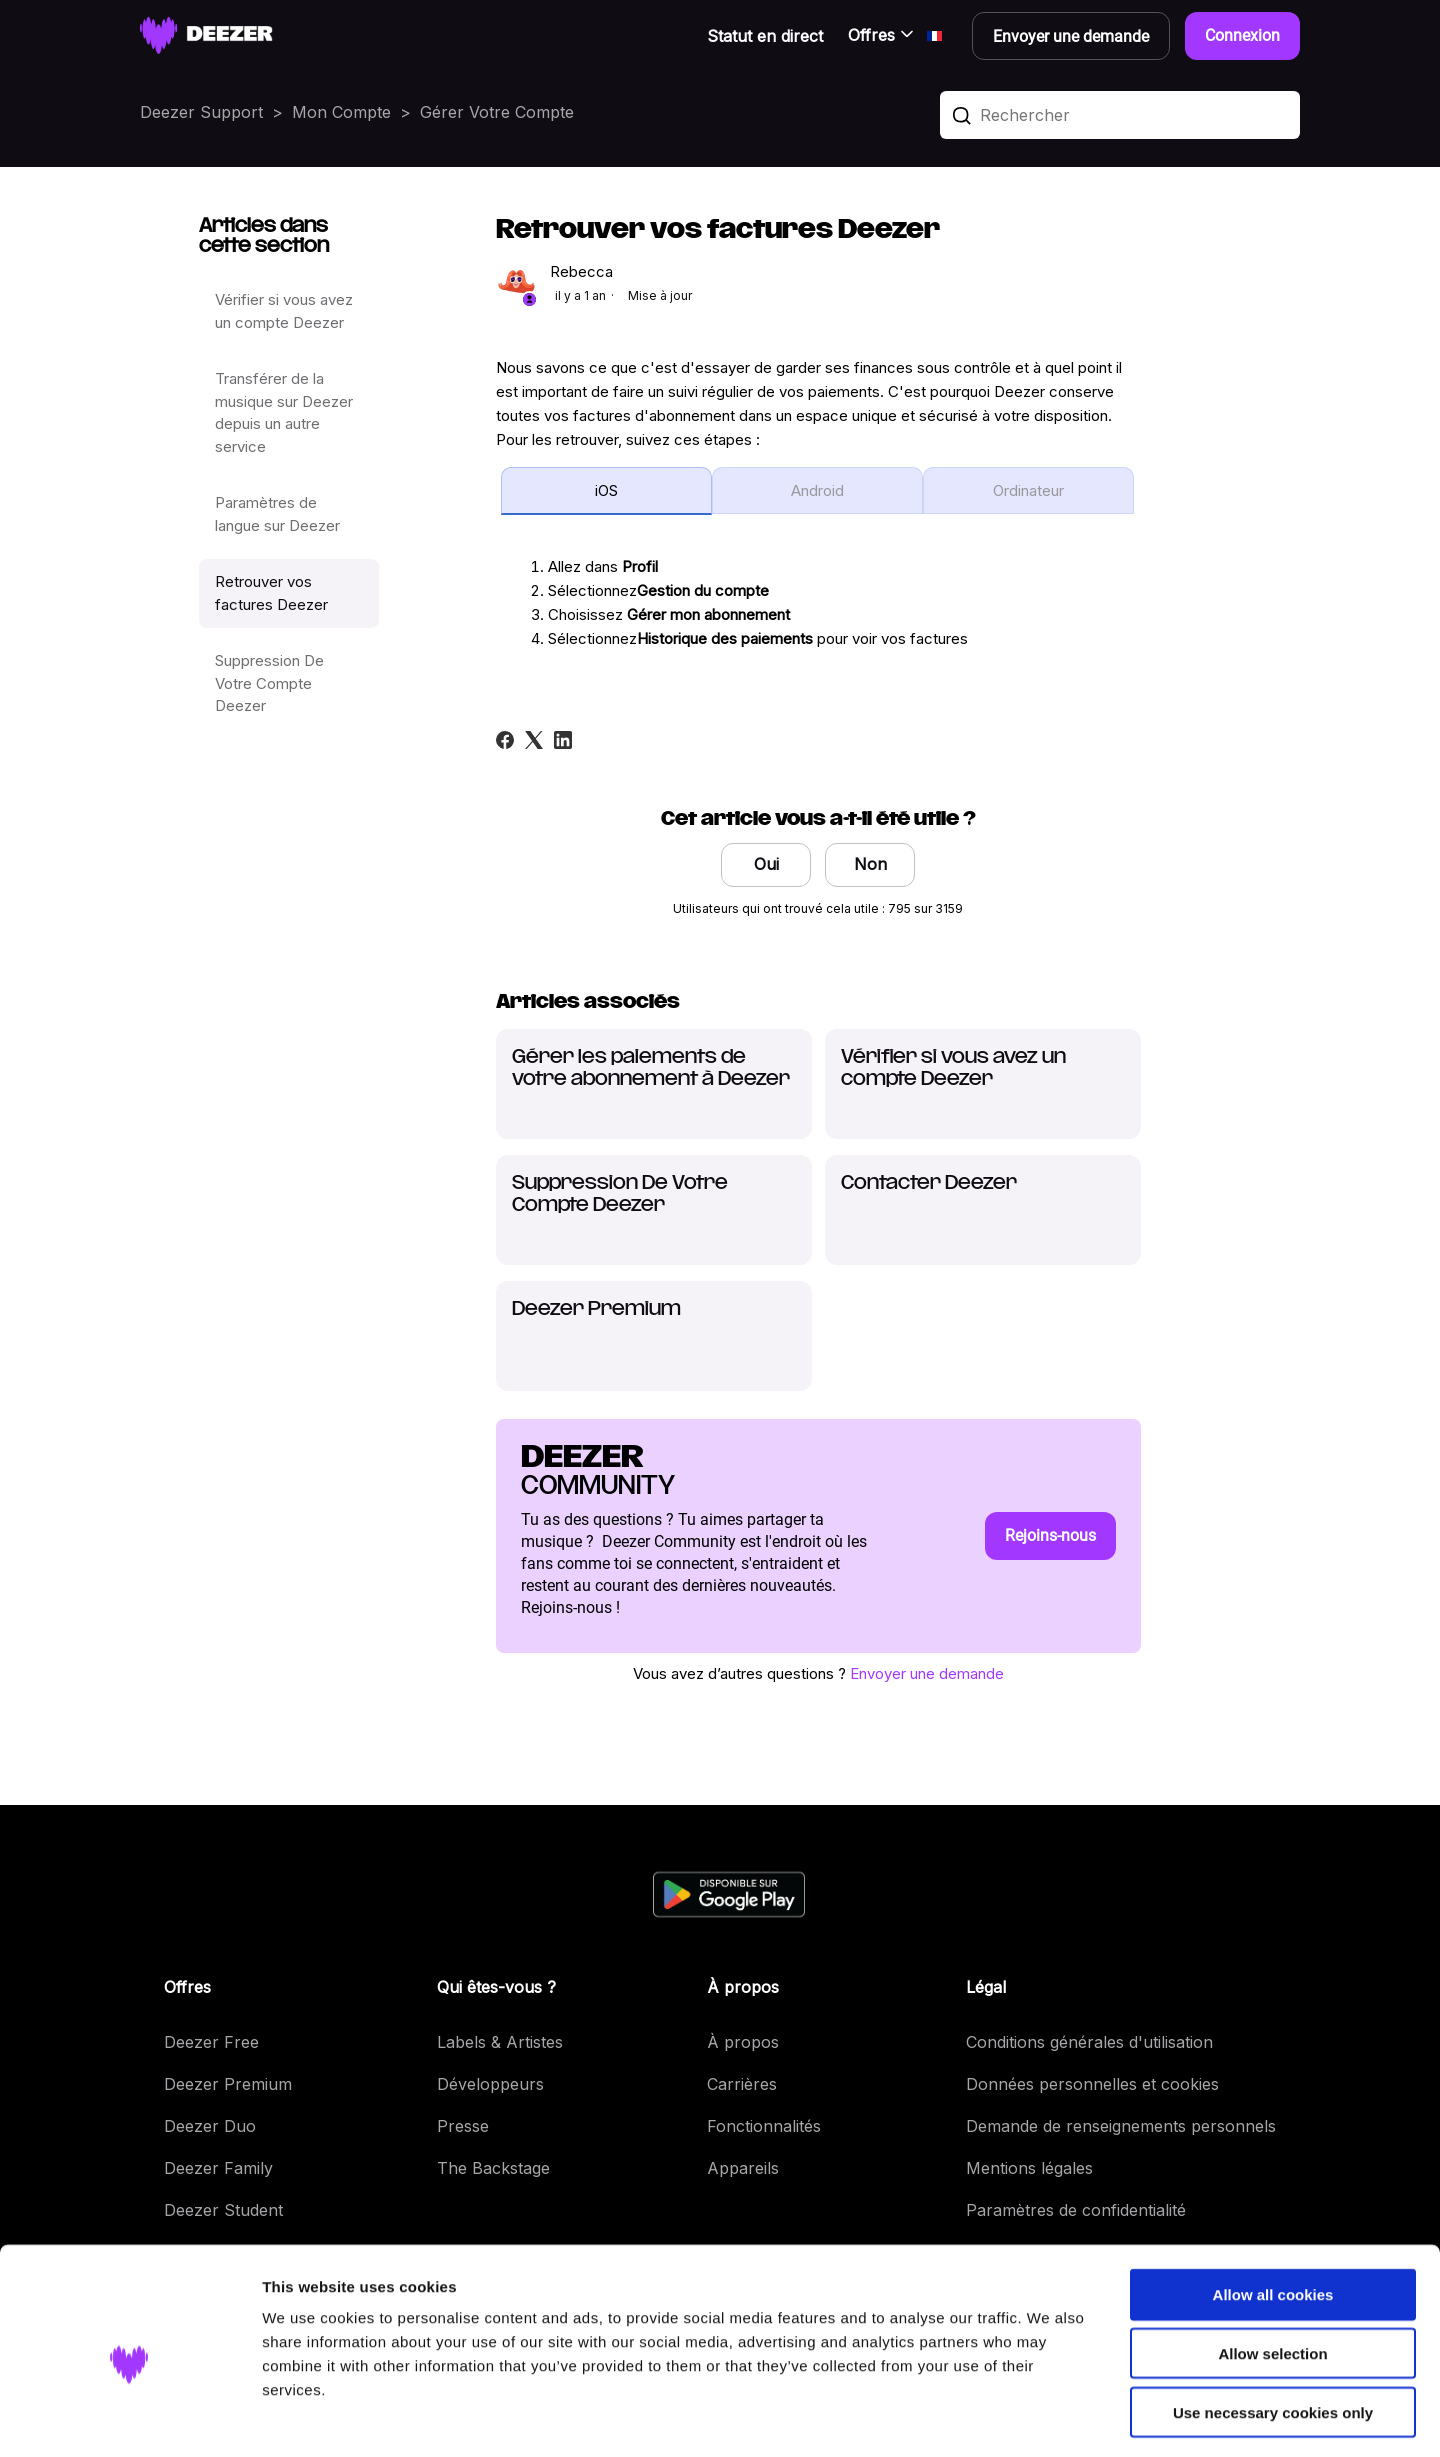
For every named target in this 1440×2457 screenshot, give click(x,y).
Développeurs (490, 2084)
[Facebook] (505, 740)
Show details (1049, 2417)
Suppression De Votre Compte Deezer (269, 683)
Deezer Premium (596, 1309)
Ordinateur (1028, 490)
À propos (743, 2042)
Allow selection (1272, 2270)
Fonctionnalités (764, 2126)
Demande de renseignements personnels (1121, 2126)
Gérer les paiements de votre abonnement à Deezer (651, 1068)
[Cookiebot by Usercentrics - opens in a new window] (129, 2418)
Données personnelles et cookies (1092, 2084)
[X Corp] (534, 740)
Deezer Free (211, 2042)
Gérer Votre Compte (497, 112)
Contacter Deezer (929, 1183)
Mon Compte (341, 112)
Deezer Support (201, 112)
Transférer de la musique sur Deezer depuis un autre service (284, 412)
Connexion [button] (1242, 35)
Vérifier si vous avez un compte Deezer (284, 311)
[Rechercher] (1120, 115)
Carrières (742, 2084)
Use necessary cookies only (1273, 2329)
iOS (606, 490)
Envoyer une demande (927, 1673)
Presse (463, 2126)
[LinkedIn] (563, 740)
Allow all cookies (1273, 2211)
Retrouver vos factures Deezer (271, 593)
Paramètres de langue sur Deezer (277, 514)
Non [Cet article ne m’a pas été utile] (870, 864)
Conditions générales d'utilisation (1089, 2042)
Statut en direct (765, 36)
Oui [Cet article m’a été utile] (766, 864)
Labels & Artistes (500, 2042)
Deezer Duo (210, 2126)
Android (817, 490)
